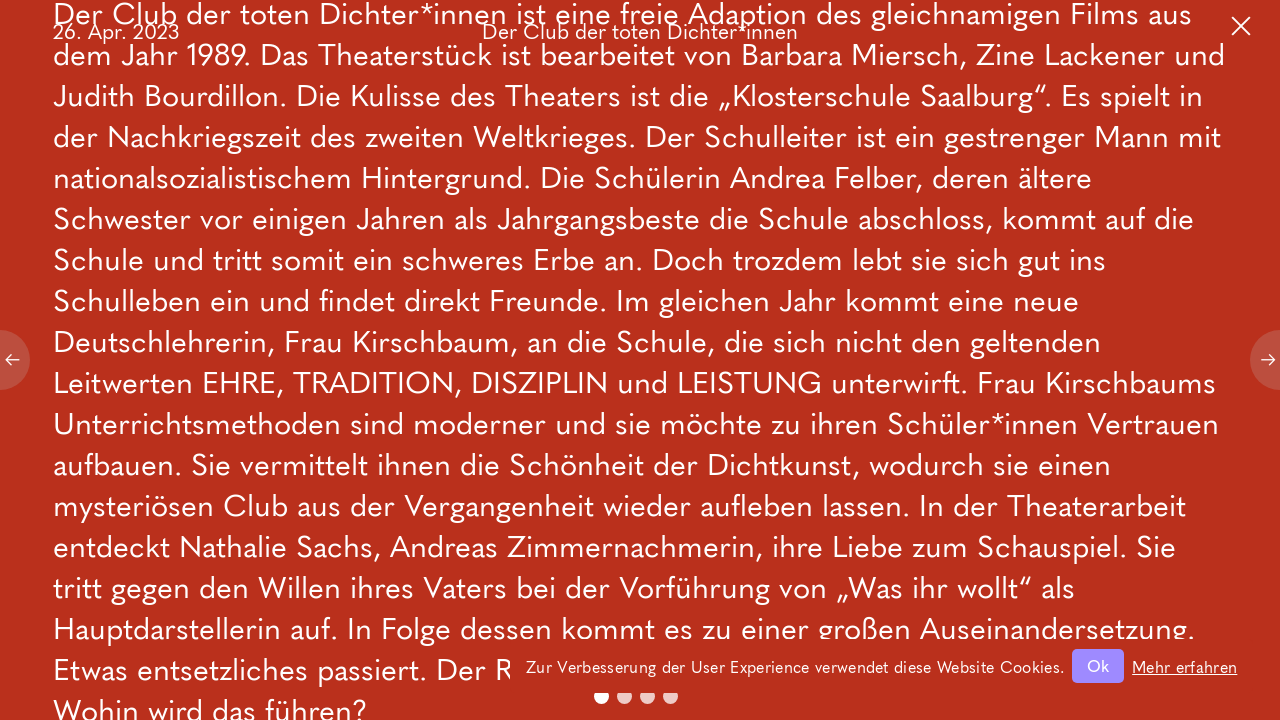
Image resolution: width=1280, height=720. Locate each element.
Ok (1098, 665)
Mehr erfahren (1184, 666)
